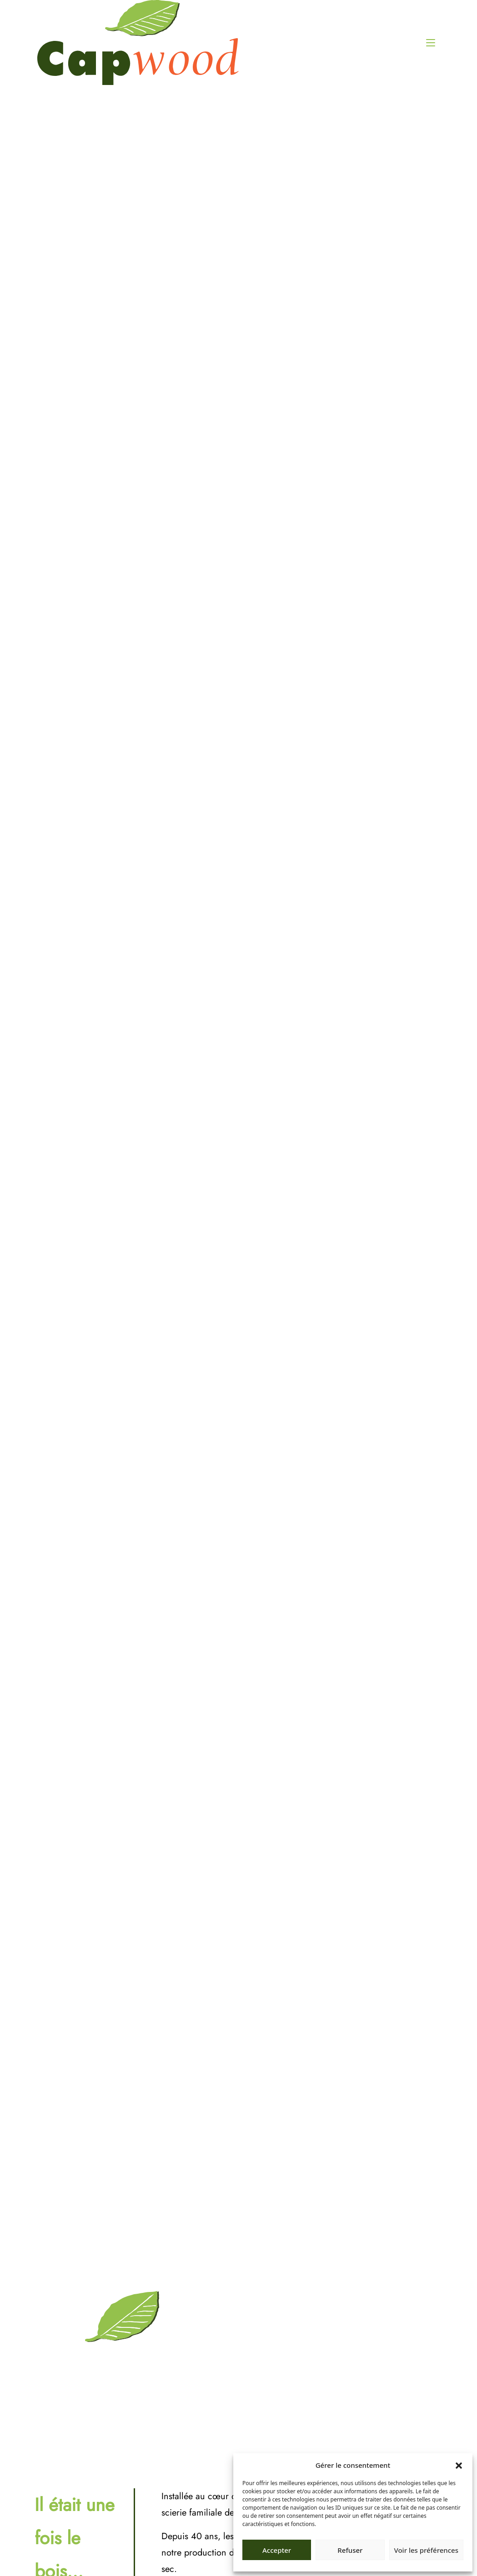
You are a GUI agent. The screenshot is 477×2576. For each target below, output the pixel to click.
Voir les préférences (426, 2550)
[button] (458, 2465)
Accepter (276, 2550)
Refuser (349, 2550)
